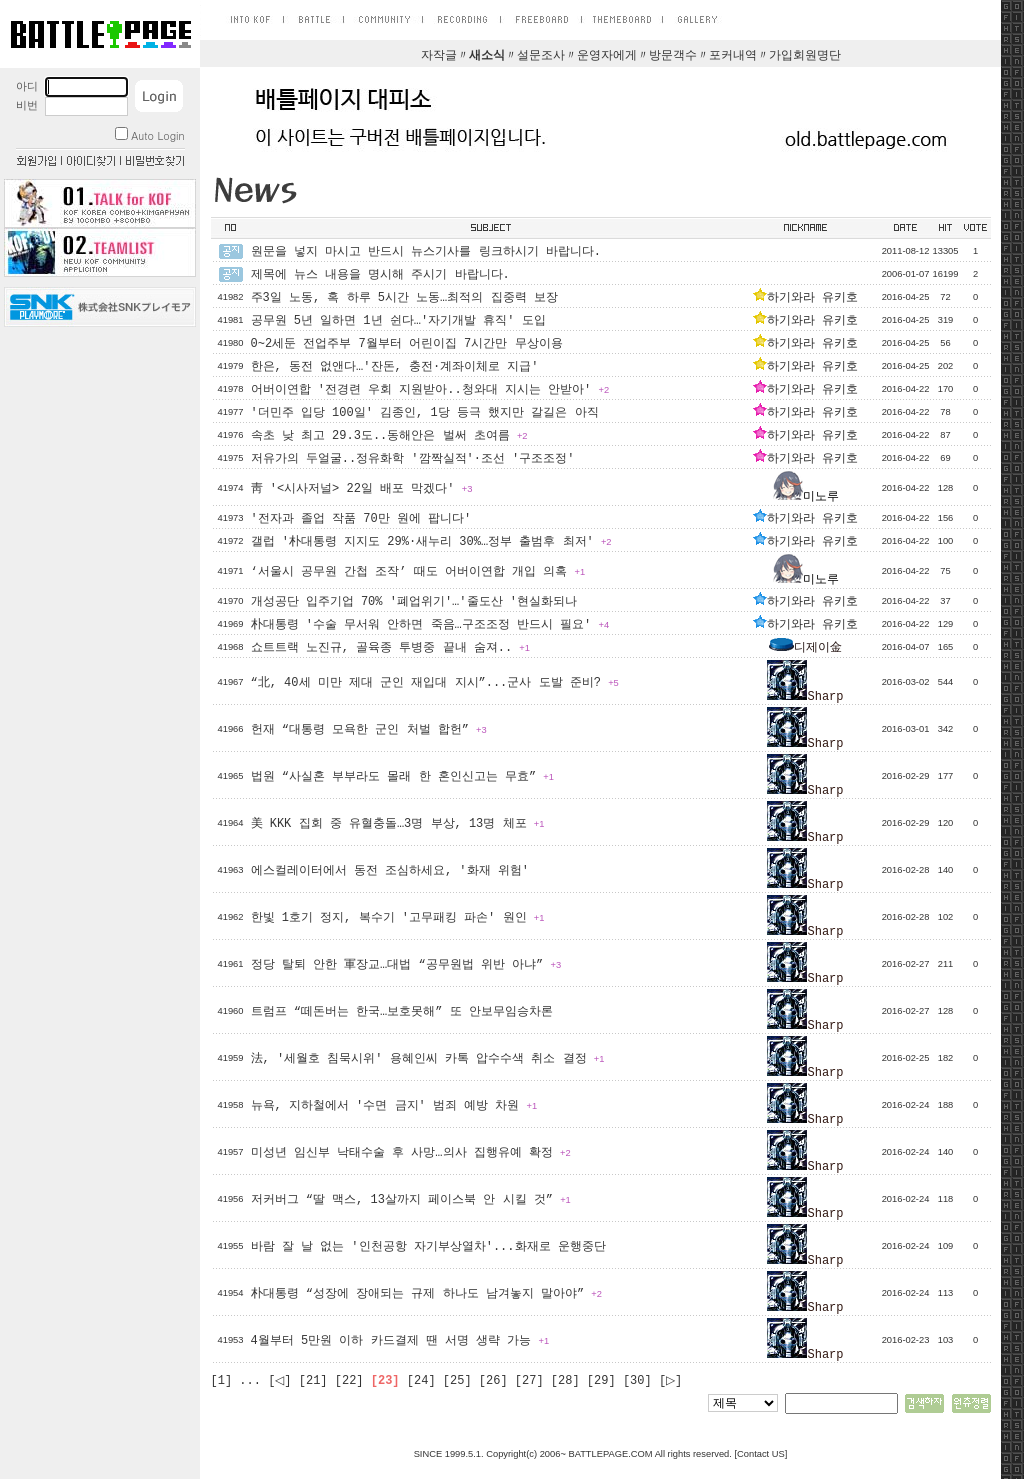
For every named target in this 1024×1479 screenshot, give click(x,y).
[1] (222, 1381)
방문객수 (673, 56)
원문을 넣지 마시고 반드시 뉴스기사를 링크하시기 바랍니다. (426, 252)
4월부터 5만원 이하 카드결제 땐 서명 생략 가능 (400, 1341)
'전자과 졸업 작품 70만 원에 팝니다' (361, 519)
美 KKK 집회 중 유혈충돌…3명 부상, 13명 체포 (398, 824)
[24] (421, 1381)
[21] (313, 1381)
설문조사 (541, 56)
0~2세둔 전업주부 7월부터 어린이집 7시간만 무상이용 (407, 344)
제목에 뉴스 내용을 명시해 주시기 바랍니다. (380, 275)
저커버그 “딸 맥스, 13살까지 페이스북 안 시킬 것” (411, 1200)
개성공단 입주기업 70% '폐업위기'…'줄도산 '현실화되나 (414, 602)
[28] (565, 1381)
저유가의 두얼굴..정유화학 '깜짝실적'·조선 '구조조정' (413, 459)
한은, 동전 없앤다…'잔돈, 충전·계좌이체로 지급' (395, 367)
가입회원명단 (805, 56)
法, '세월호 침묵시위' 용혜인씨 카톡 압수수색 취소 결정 (428, 1059)
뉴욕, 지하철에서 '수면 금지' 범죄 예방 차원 (394, 1106)
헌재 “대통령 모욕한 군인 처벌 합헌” (369, 730)
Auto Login (149, 135)
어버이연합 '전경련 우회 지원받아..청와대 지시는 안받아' (430, 390)
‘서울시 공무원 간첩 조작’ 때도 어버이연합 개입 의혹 (418, 572)
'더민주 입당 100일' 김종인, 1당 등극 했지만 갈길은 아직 (425, 413)
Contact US (761, 1454)
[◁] (279, 1381)
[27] (529, 1381)
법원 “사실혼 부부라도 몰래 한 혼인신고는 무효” (402, 777)
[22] (349, 1381)
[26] (493, 1381)
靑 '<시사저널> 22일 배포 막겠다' (362, 489)
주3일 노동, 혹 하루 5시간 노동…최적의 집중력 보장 (404, 298)
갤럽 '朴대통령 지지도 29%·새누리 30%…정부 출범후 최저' (431, 542)
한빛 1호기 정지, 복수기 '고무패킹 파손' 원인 (398, 918)
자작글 (439, 56)
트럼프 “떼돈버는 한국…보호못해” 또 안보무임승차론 (402, 1012)
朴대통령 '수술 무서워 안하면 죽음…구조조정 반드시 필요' (430, 625)
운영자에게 (607, 56)
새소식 (487, 56)
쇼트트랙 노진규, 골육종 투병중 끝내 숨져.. (390, 648)
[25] (457, 1381)
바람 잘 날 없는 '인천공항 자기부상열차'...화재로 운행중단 (428, 1247)
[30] (637, 1381)
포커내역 (733, 56)
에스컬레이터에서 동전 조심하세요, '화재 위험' (390, 871)
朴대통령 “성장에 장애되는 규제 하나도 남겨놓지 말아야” (426, 1294)
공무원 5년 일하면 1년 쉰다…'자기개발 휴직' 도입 (398, 321)
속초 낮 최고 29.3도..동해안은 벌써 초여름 (389, 436)
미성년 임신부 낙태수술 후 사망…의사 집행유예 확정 (411, 1153)
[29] (601, 1381)
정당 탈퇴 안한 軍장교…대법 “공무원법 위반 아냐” (406, 965)
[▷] (670, 1381)
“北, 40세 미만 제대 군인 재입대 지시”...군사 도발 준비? (435, 683)
